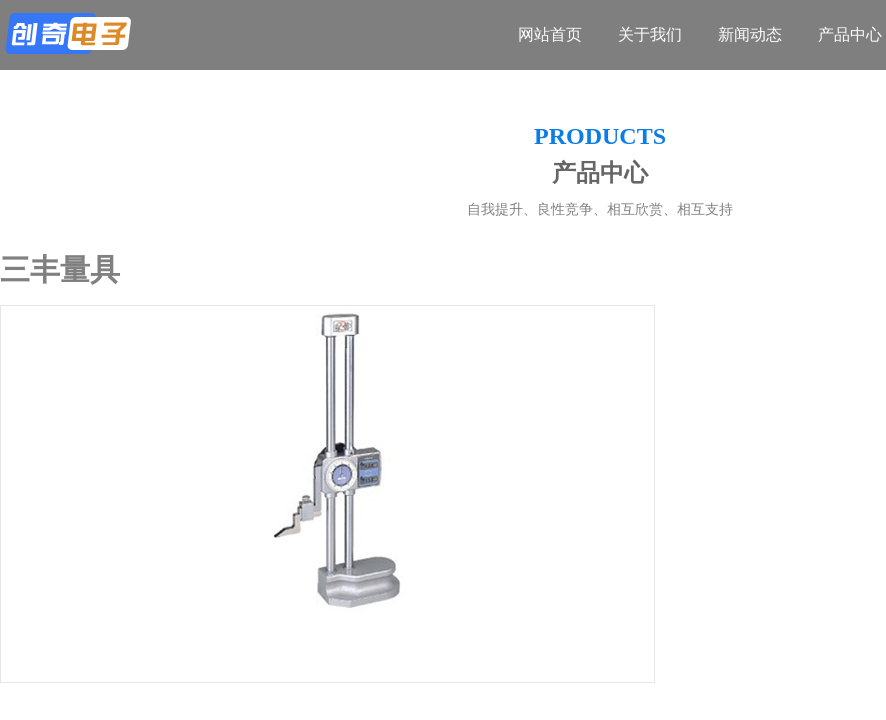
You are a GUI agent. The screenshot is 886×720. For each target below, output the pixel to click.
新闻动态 (750, 34)
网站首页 (550, 34)
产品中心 (850, 34)
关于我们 (650, 34)
